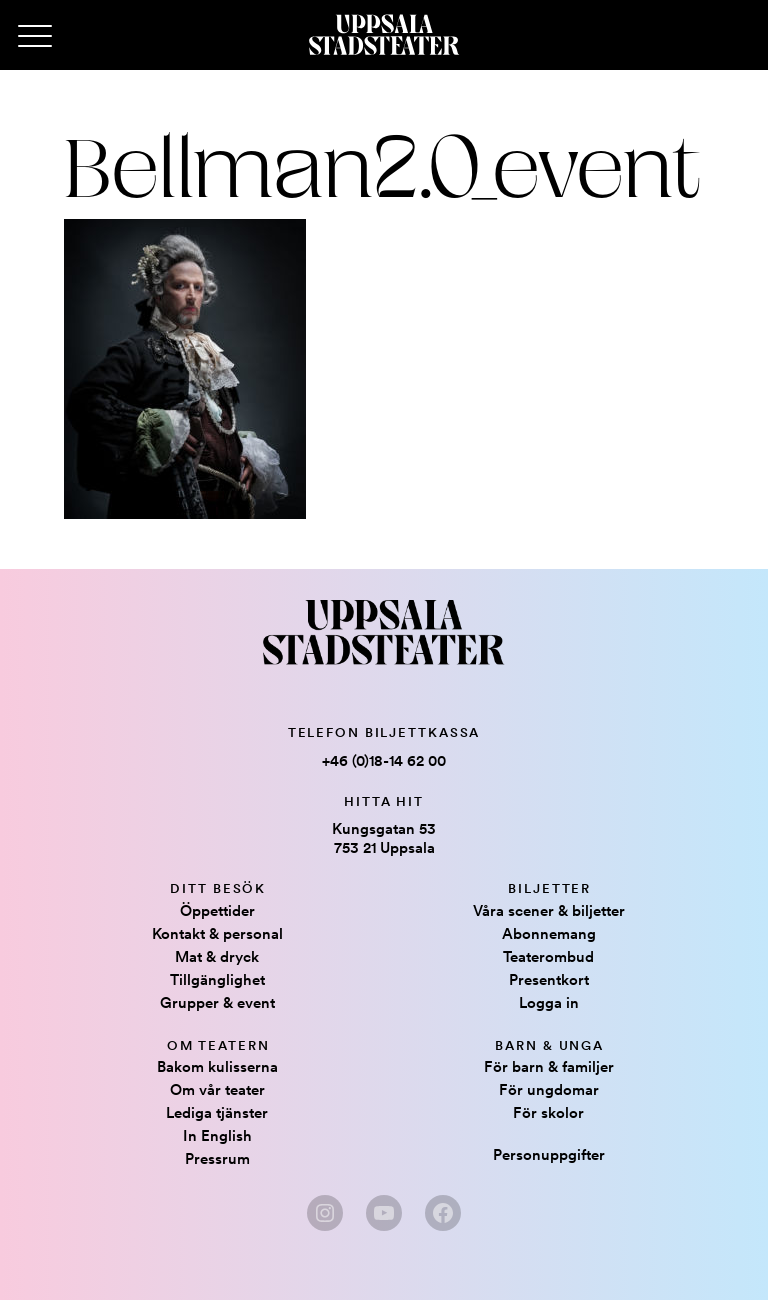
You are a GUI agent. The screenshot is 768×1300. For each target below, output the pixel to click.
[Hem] (384, 35)
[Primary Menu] (35, 37)
